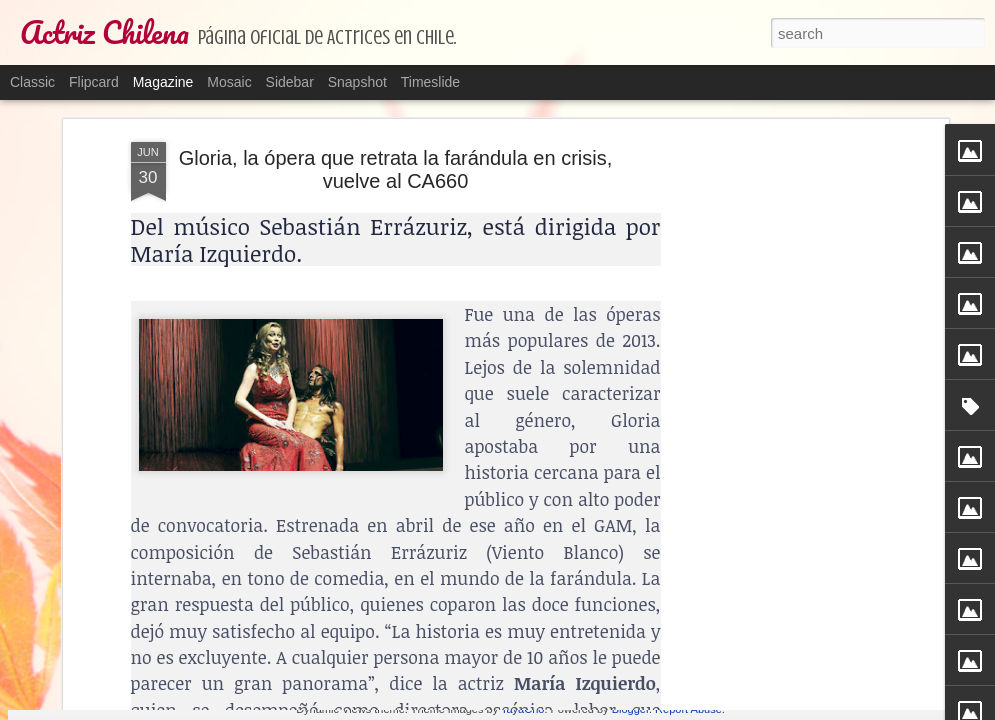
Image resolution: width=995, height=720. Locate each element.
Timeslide (430, 82)
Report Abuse (688, 709)
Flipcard (94, 82)
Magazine (163, 82)
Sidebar (290, 82)
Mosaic (229, 82)
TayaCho (522, 709)
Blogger (630, 709)
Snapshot (357, 82)
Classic (32, 82)
